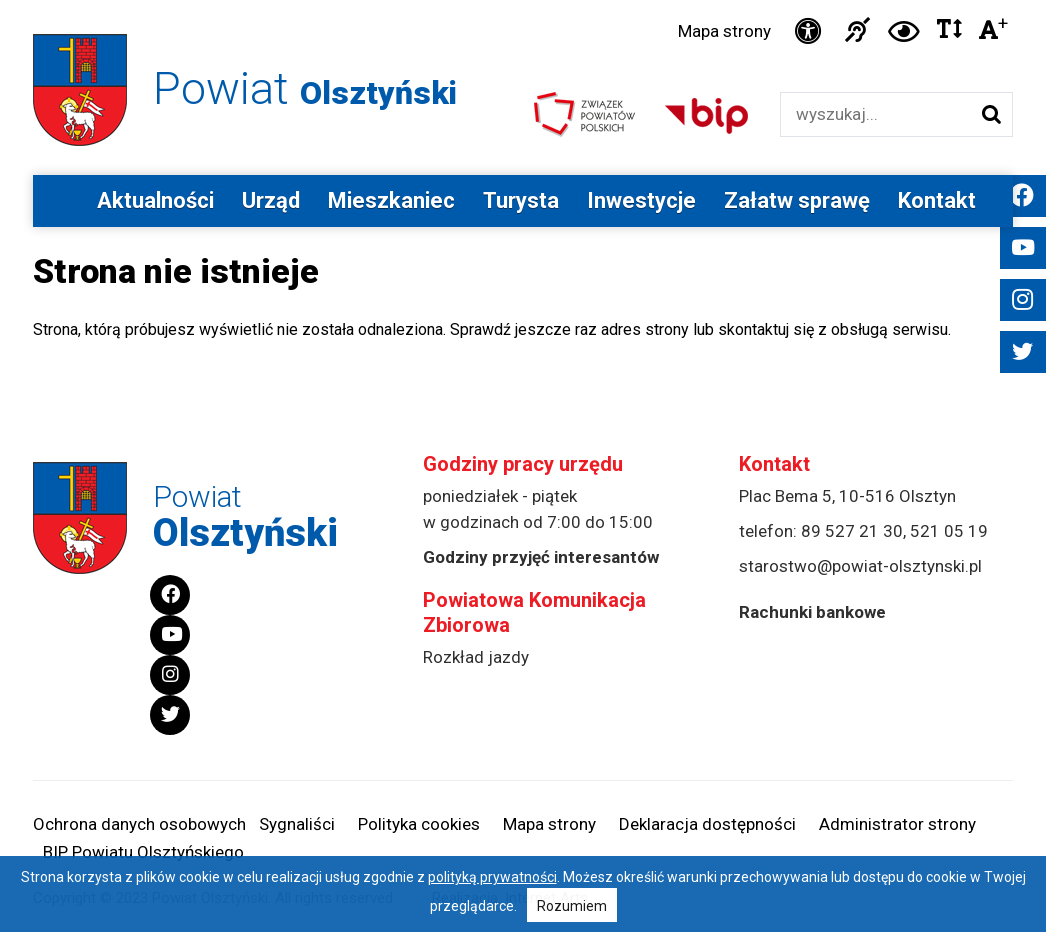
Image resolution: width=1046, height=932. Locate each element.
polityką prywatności (492, 877)
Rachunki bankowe (812, 612)
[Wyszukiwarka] (875, 114)
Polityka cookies (419, 824)
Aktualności (155, 200)
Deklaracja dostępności (707, 824)
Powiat (305, 88)
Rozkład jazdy (476, 657)
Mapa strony (724, 31)
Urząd (271, 200)
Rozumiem (572, 906)
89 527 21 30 (852, 531)
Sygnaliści (297, 824)
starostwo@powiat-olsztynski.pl (860, 566)
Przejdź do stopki (522, 0)
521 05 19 (949, 531)
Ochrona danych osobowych (139, 824)
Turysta (521, 200)
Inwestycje (641, 200)
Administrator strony (897, 824)
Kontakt (937, 200)
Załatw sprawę (797, 200)
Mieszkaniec (391, 200)
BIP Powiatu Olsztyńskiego (143, 852)
